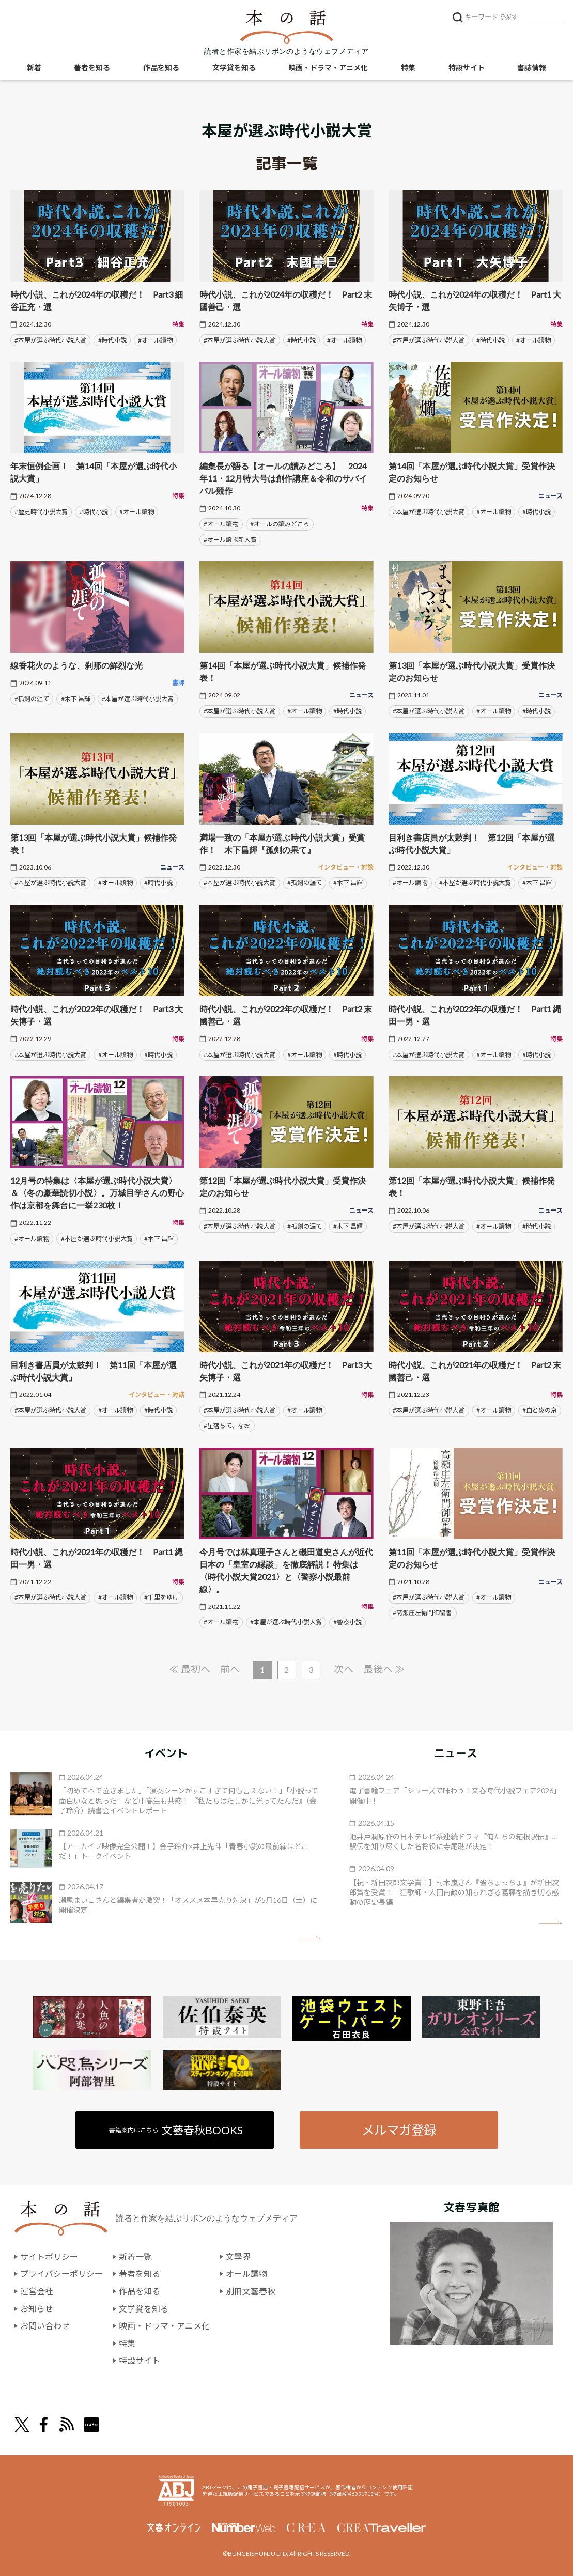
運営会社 (36, 2291)
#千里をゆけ (161, 1597)
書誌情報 (531, 67)
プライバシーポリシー (61, 2273)
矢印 (309, 1938)
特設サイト (466, 67)
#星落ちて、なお (227, 1426)
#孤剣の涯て (31, 699)
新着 (34, 67)
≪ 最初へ (189, 1669)
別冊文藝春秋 (250, 2291)
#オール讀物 (155, 340)
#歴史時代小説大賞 (41, 512)
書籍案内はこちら (176, 2129)
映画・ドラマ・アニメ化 (328, 67)
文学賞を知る (234, 67)
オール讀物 (246, 2273)
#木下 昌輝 (75, 699)
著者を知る (92, 67)
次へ (343, 1669)
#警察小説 (347, 1622)
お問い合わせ (45, 2326)
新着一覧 (135, 2256)
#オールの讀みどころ (279, 524)
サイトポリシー (49, 2256)
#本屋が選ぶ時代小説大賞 (50, 340)
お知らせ (36, 2309)
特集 (408, 67)
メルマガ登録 (399, 2129)
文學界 (238, 2256)
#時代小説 (112, 340)
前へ (230, 1669)
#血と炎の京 (539, 1410)
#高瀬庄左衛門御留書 (422, 1613)
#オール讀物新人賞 (230, 540)
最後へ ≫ (384, 1669)
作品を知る (161, 67)
